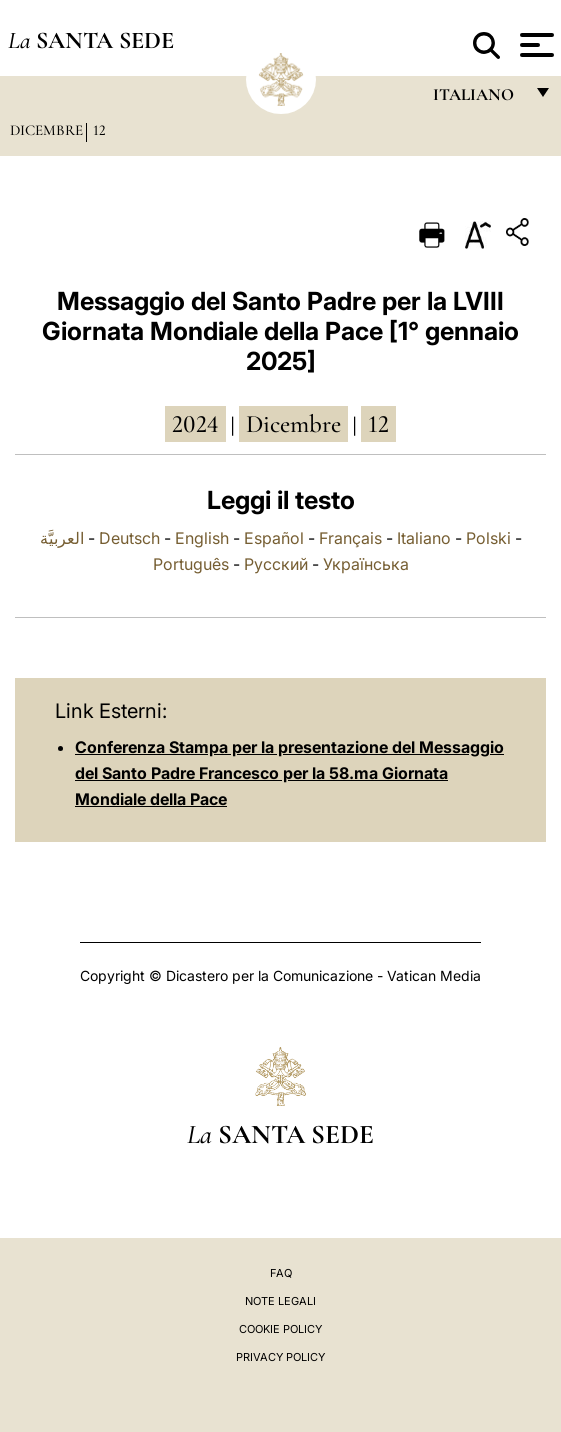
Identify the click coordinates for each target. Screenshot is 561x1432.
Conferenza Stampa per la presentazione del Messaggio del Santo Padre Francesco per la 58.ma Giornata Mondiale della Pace (289, 773)
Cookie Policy (280, 1329)
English (202, 538)
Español (274, 538)
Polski (488, 538)
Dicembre (46, 130)
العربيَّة (62, 538)
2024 (195, 424)
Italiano (424, 538)
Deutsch (129, 538)
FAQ (281, 1273)
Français (350, 538)
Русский (276, 564)
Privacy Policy (280, 1357)
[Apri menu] (534, 45)
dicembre (293, 424)
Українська (366, 564)
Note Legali (280, 1301)
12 (99, 130)
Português (191, 564)
